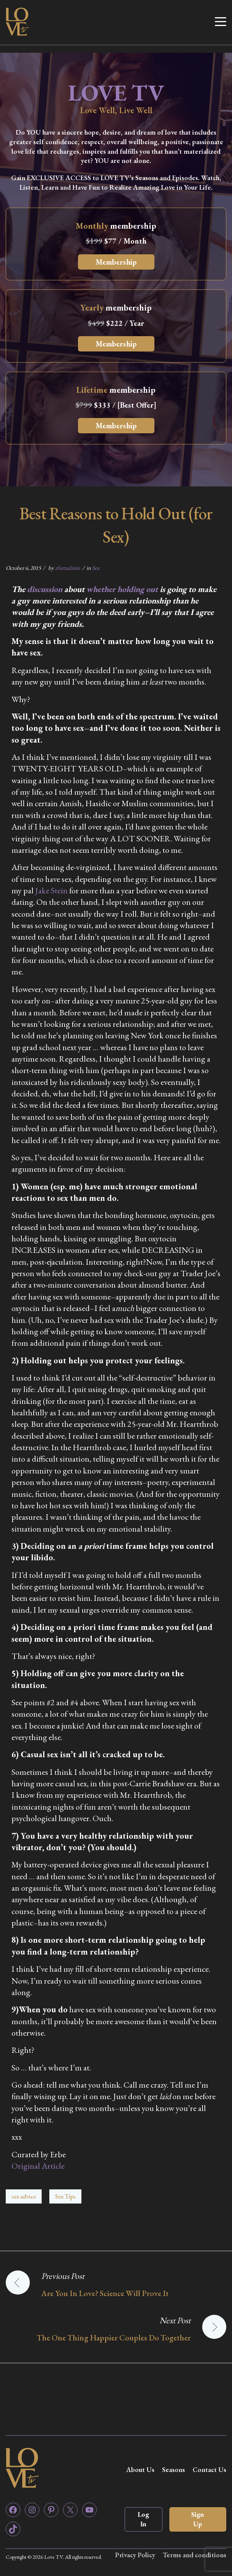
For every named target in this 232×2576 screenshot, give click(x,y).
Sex (95, 567)
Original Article (38, 2165)
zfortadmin (67, 567)
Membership (116, 262)
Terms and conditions (194, 2554)
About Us (140, 2469)
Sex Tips (65, 2196)
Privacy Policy (134, 2554)
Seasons (173, 2469)
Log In (143, 2519)
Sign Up (197, 2519)
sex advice (23, 2196)
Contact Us (209, 2469)
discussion (44, 589)
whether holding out (122, 589)
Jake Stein (51, 890)
